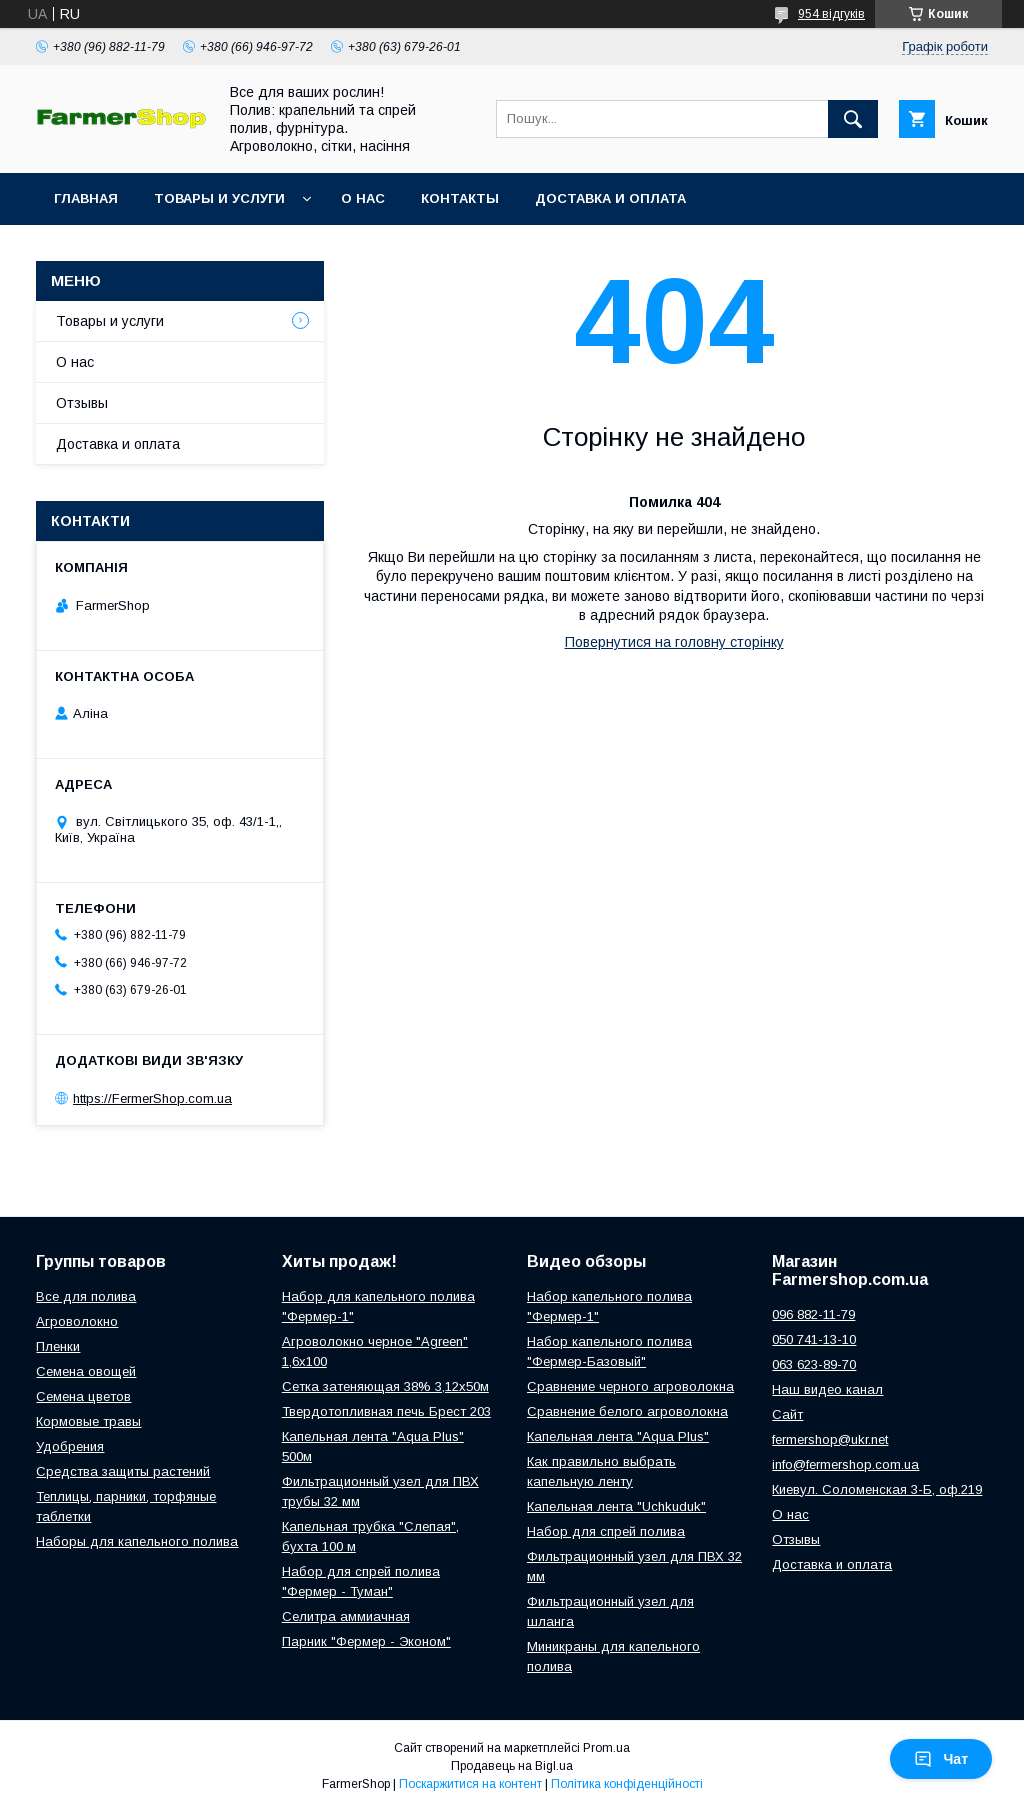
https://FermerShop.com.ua (152, 1098)
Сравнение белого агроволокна (627, 1411)
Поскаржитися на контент (470, 1784)
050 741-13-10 (814, 1339)
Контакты (460, 198)
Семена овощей (86, 1371)
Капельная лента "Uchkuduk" (616, 1506)
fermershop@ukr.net (830, 1439)
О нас (363, 198)
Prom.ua (606, 1748)
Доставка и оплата (610, 198)
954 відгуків (831, 14)
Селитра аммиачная (346, 1616)
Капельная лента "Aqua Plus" (618, 1436)
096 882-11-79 (813, 1314)
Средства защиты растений (123, 1471)
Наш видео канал (827, 1389)
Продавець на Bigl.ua (512, 1766)
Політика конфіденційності (627, 1784)
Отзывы (82, 403)
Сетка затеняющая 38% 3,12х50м (385, 1386)
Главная (86, 198)
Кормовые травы (88, 1421)
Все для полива (86, 1296)
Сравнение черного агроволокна (630, 1386)
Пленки (58, 1346)
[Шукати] (853, 119)
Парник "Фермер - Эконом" (366, 1641)
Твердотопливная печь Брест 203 (386, 1411)
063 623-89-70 (814, 1364)
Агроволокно (77, 1321)
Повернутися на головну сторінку (674, 642)
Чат (941, 1759)
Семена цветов (83, 1396)
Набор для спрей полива (606, 1531)
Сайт (787, 1414)
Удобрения (70, 1446)
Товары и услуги (219, 198)
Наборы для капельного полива (137, 1541)
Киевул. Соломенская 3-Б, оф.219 (877, 1489)
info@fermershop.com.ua (845, 1464)
